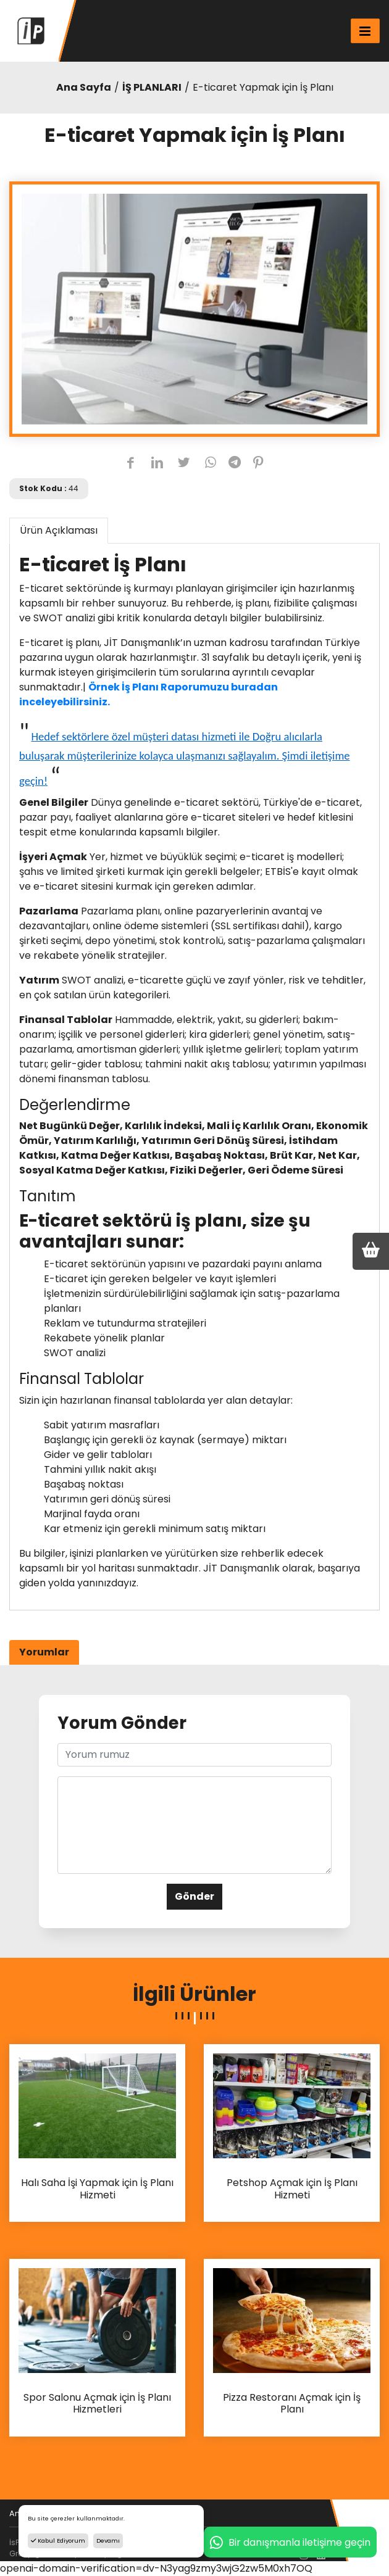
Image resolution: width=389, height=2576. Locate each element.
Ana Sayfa (83, 87)
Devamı (108, 2541)
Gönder (194, 1896)
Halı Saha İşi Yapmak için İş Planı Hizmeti (97, 2189)
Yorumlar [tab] (44, 1652)
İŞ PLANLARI (152, 87)
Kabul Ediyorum (58, 2541)
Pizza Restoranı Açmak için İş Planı (292, 2404)
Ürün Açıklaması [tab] (59, 530)
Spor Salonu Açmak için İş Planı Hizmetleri (97, 2404)
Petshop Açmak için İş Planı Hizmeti (292, 2189)
